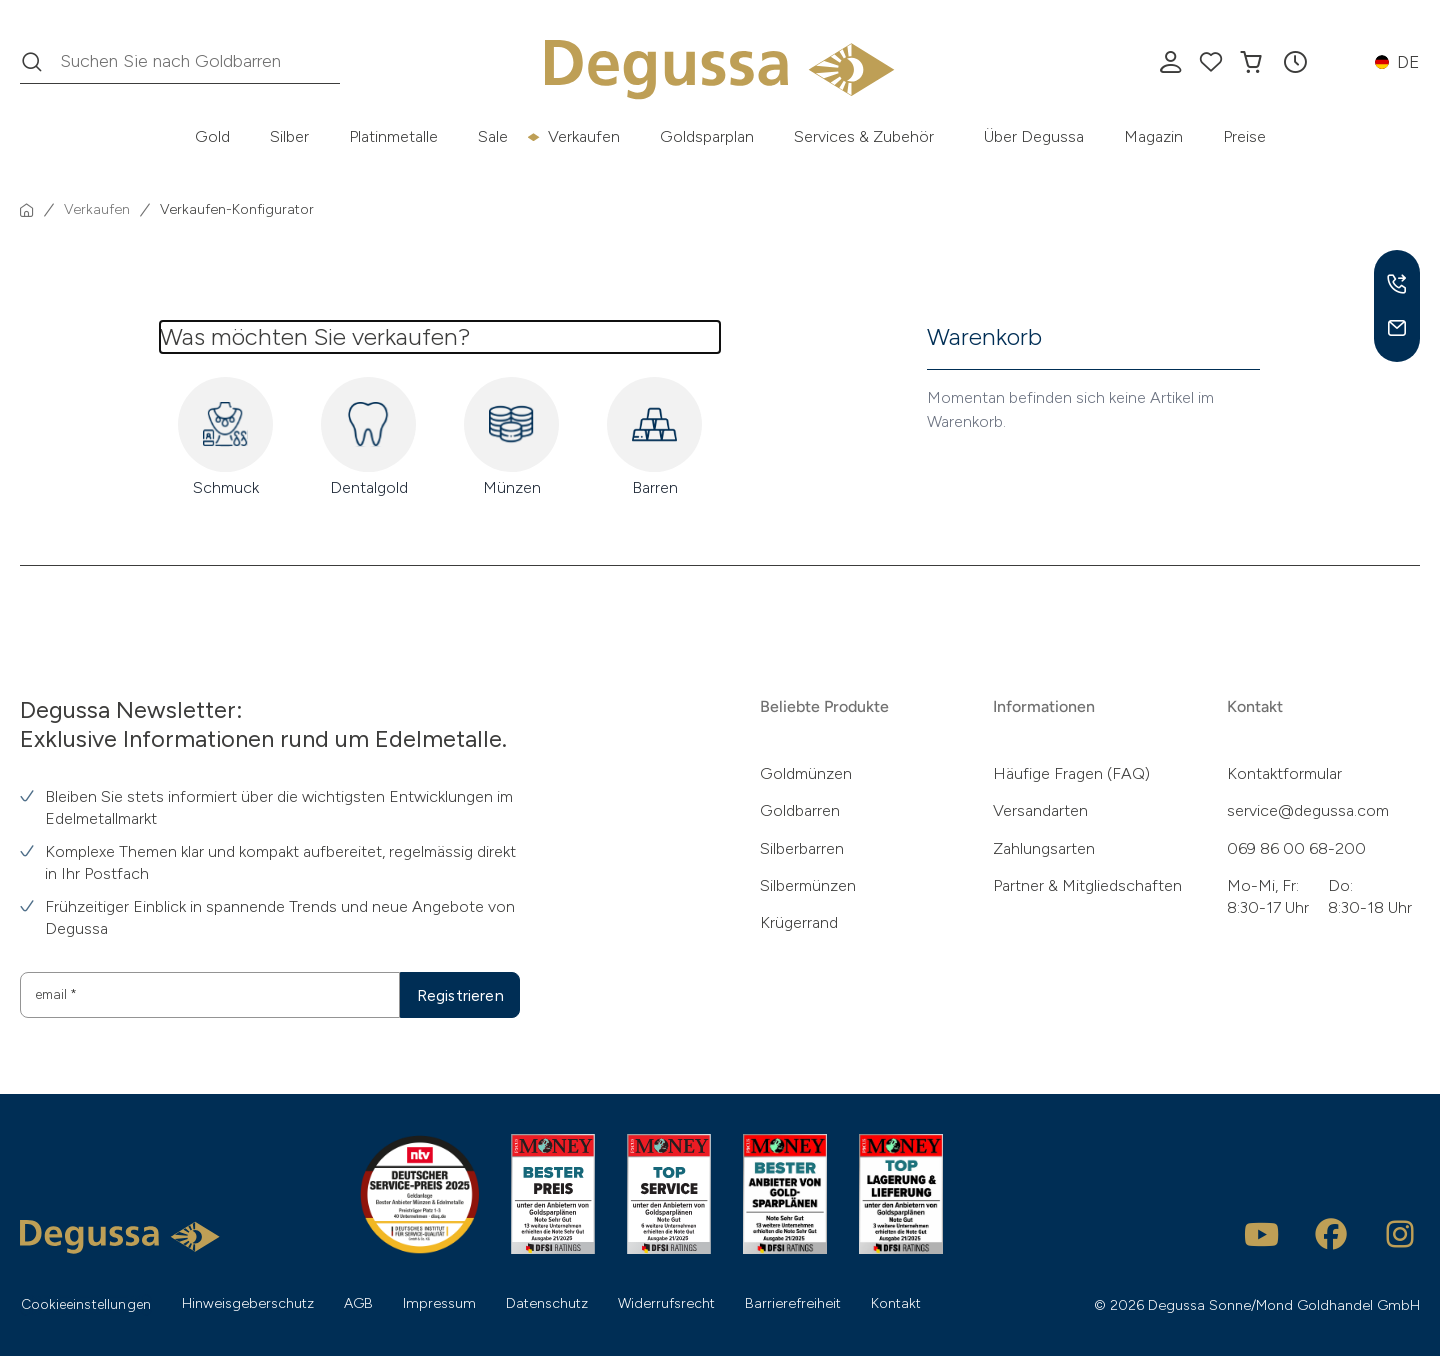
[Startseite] (27, 210)
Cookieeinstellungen (88, 1304)
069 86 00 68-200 (1296, 848)
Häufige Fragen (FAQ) (1071, 773)
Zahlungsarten (1044, 848)
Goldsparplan (707, 136)
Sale (493, 136)
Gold (212, 136)
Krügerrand (799, 922)
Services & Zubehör (864, 136)
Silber (289, 136)
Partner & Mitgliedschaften (1087, 885)
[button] (1295, 62)
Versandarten (1040, 810)
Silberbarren (802, 848)
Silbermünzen (808, 885)
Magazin (1153, 136)
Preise (1244, 136)
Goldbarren (800, 810)
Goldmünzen (806, 773)
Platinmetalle (393, 136)
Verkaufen (584, 136)
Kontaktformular (1284, 773)
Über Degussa (1034, 136)
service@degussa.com (1308, 810)
